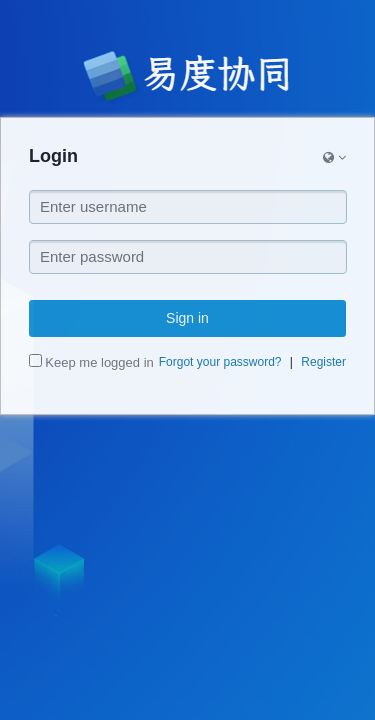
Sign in (187, 318)
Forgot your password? (220, 362)
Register (323, 362)
